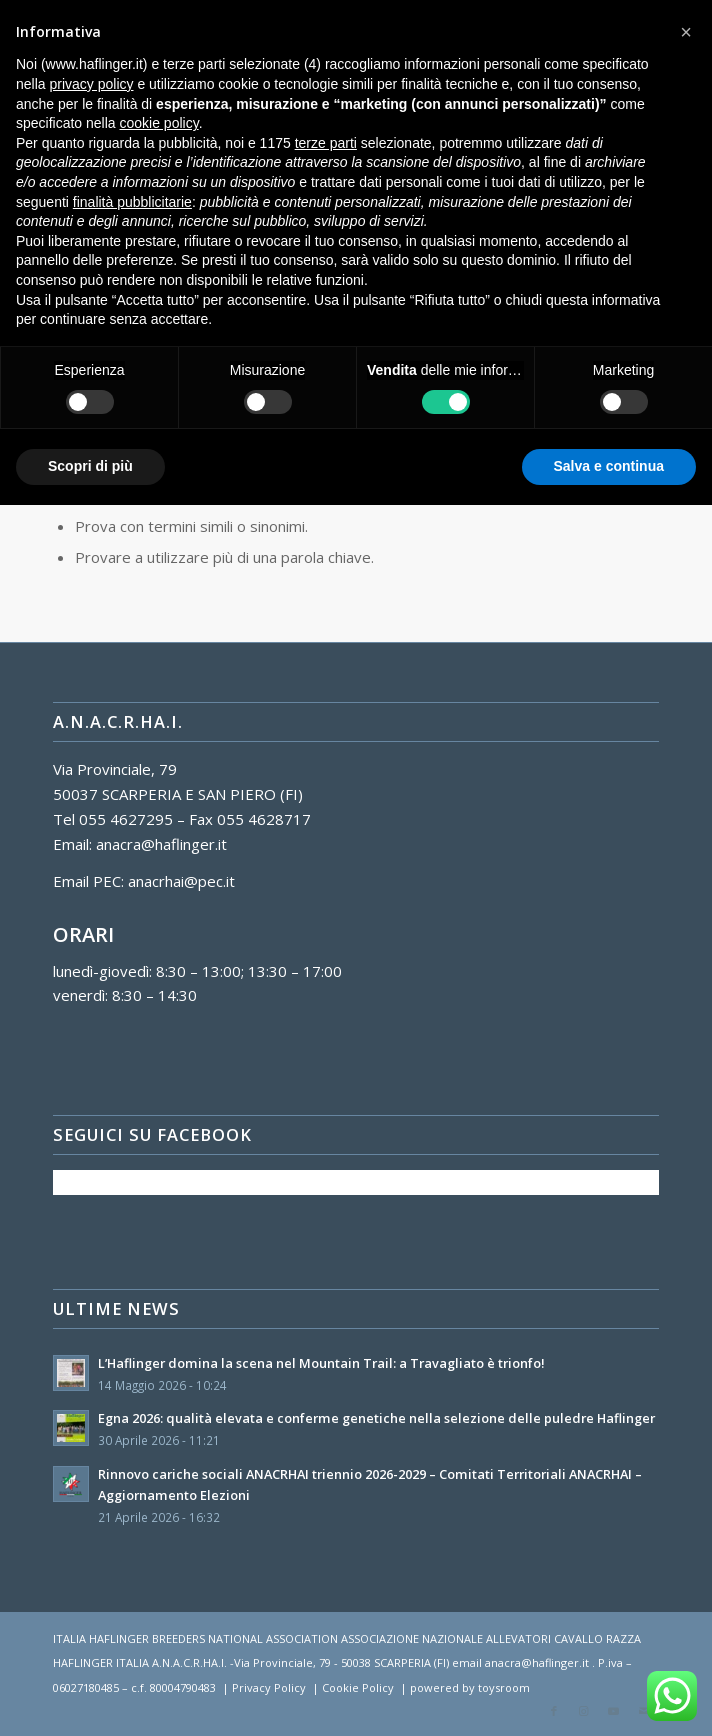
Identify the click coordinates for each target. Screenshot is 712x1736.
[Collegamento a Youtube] (614, 1711)
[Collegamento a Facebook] (554, 1711)
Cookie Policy (358, 1687)
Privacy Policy (269, 1687)
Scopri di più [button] (90, 466)
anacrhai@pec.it (181, 881)
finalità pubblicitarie (132, 202)
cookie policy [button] (159, 123)
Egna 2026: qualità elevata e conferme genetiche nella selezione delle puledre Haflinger (376, 1418)
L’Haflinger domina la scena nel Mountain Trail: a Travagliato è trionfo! (321, 1363)
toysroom (504, 1687)
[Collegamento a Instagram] (584, 1711)
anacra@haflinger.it (161, 844)
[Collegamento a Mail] (644, 1711)
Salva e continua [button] (609, 466)
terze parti (326, 143)
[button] (686, 32)
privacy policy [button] (91, 84)
